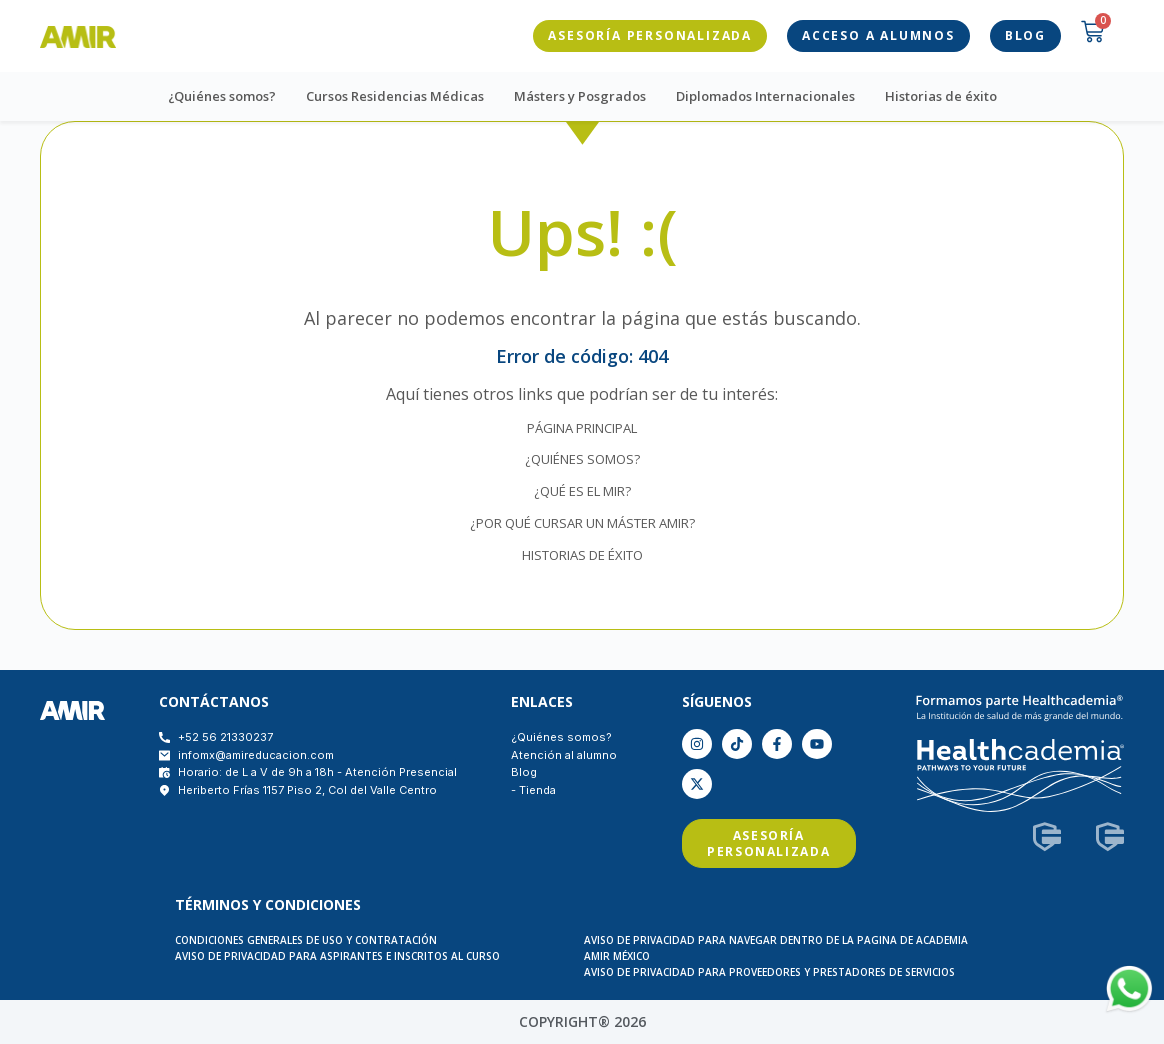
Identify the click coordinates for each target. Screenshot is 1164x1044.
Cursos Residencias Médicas (395, 96)
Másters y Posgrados (580, 96)
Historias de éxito (941, 96)
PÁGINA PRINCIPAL (582, 428)
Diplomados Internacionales (765, 96)
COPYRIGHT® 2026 (582, 1021)
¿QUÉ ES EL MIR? (582, 491)
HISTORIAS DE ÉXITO (582, 555)
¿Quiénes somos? (222, 96)
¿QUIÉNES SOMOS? (582, 459)
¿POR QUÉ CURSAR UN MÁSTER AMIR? (582, 523)
